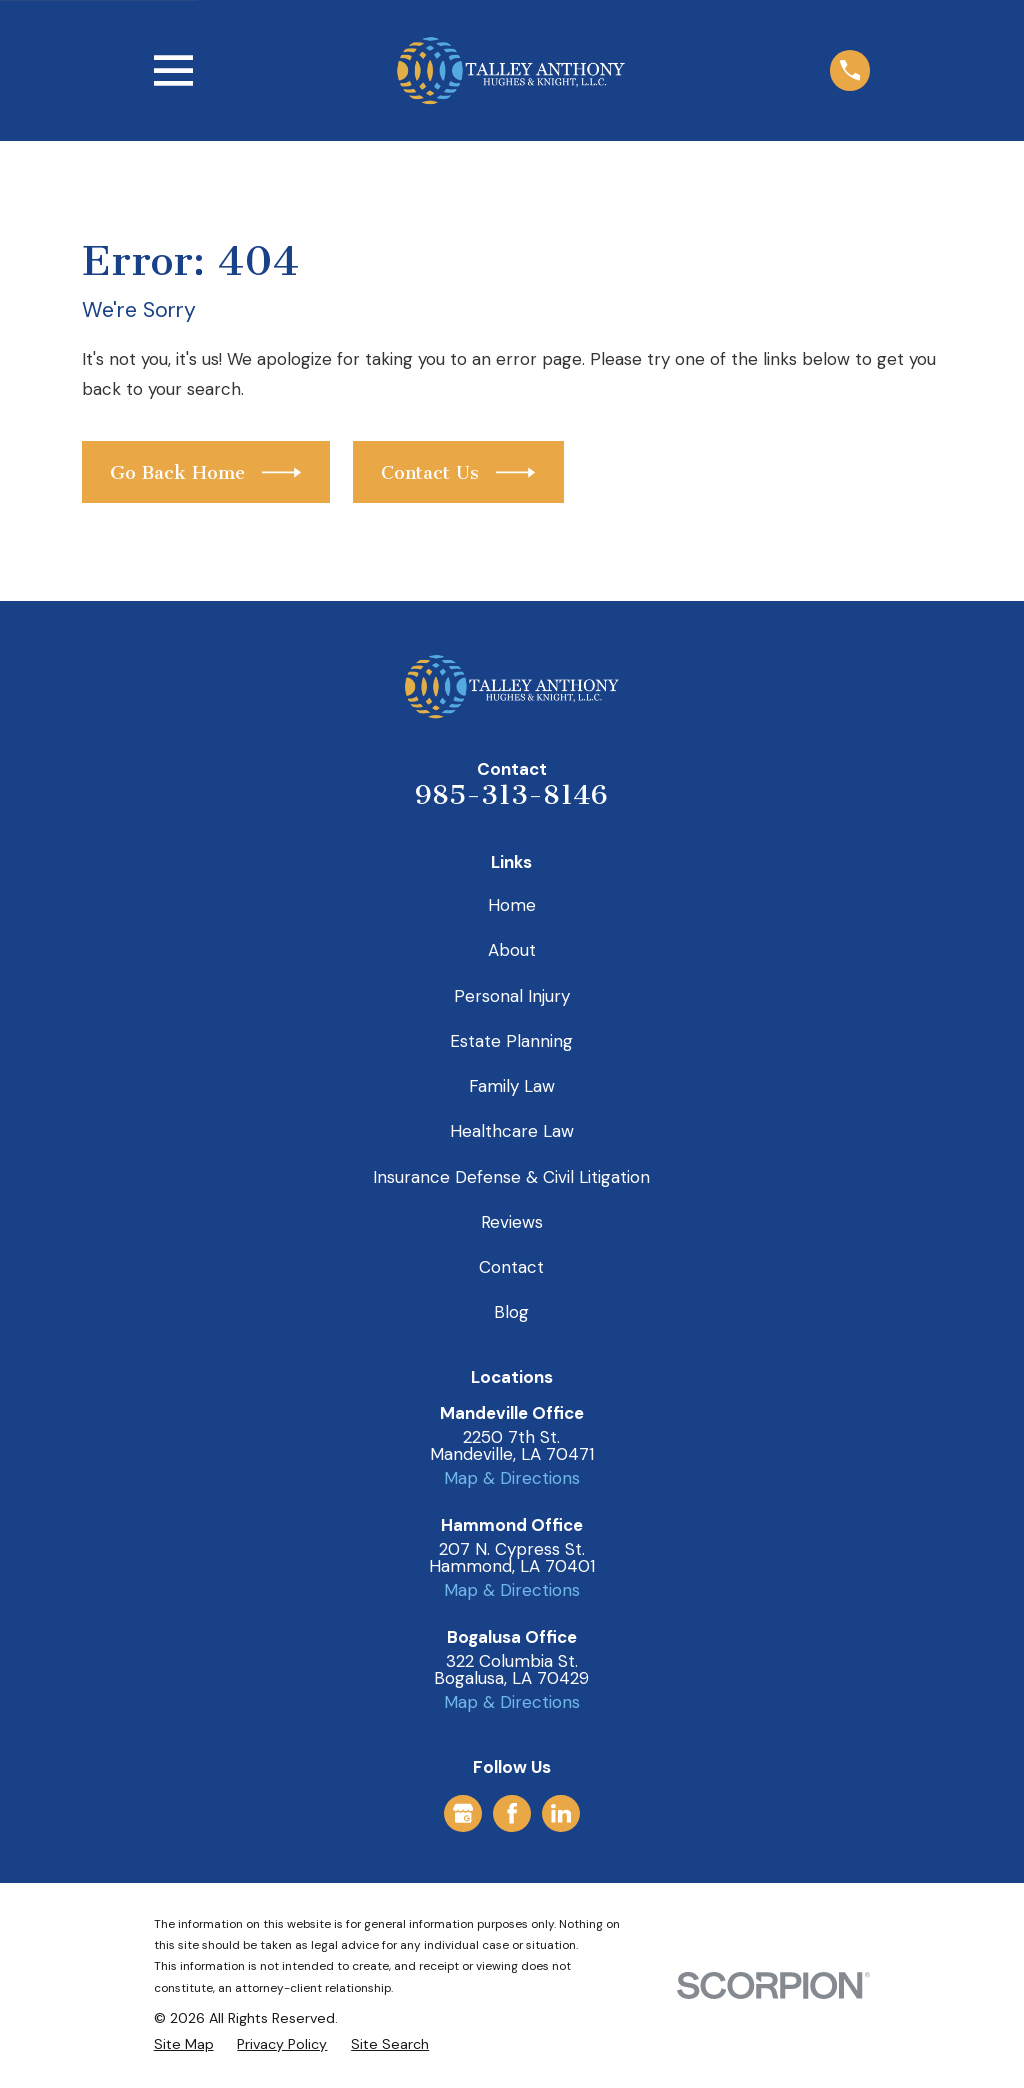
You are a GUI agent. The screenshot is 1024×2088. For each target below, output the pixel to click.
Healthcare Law (512, 1131)
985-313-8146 (511, 795)
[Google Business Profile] (463, 1813)
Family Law (512, 1086)
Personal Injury (512, 996)
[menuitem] (184, 2045)
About (512, 950)
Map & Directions (512, 1478)
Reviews (512, 1222)
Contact (511, 1267)
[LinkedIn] (561, 1813)
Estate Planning (511, 1041)
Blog (511, 1312)
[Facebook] (512, 1813)
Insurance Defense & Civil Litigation (511, 1177)
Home (512, 905)
